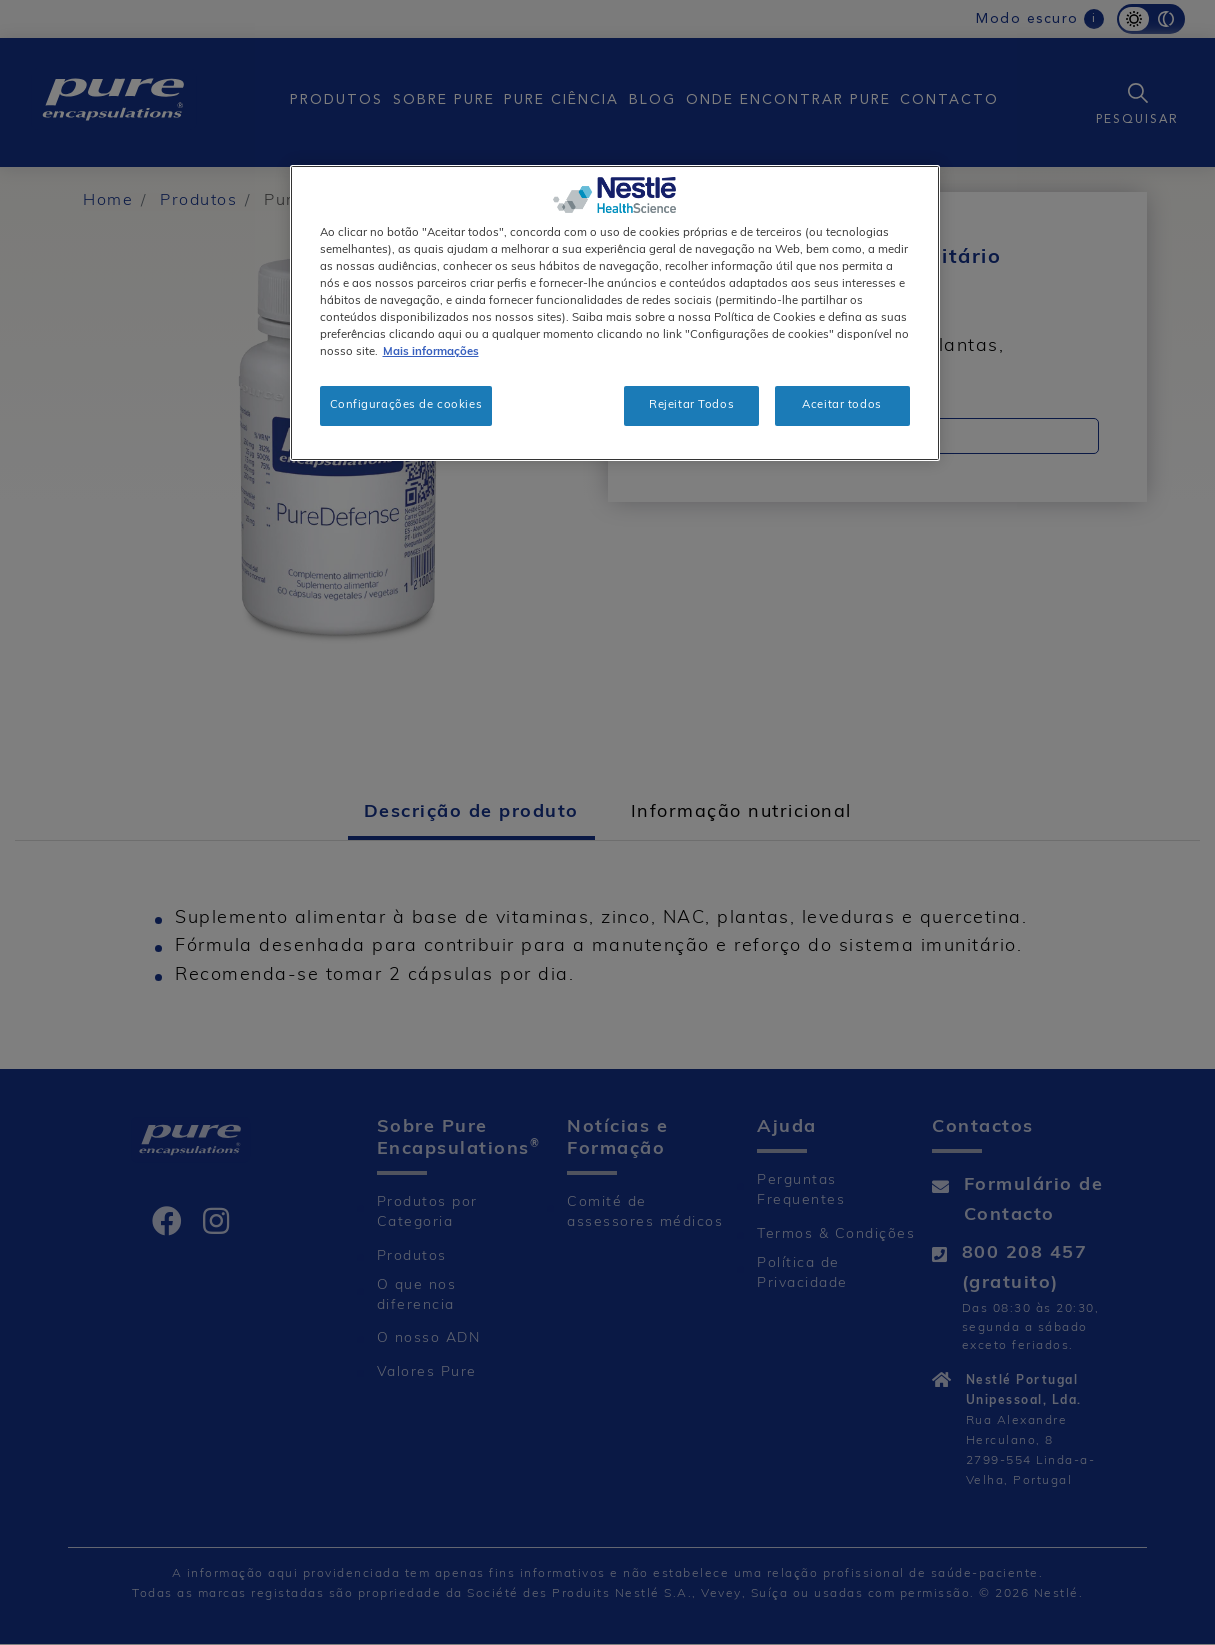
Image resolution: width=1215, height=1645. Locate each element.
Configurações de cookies (406, 405)
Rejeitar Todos (691, 405)
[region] (615, 313)
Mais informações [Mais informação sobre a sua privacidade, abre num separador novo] (431, 352)
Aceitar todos (841, 405)
